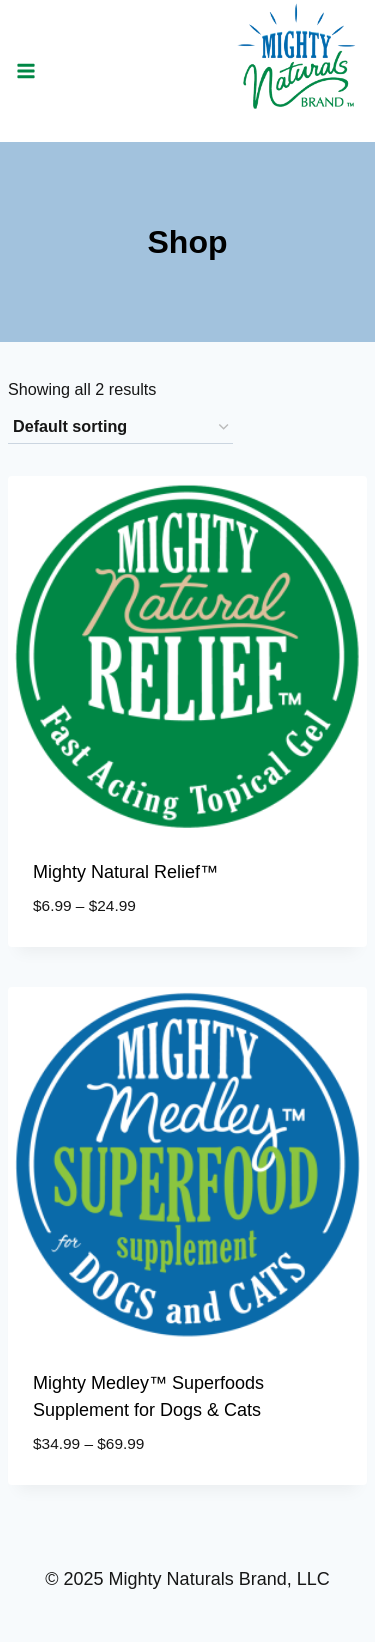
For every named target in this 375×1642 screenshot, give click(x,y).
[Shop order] (120, 428)
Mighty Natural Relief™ (125, 872)
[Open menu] (26, 70)
